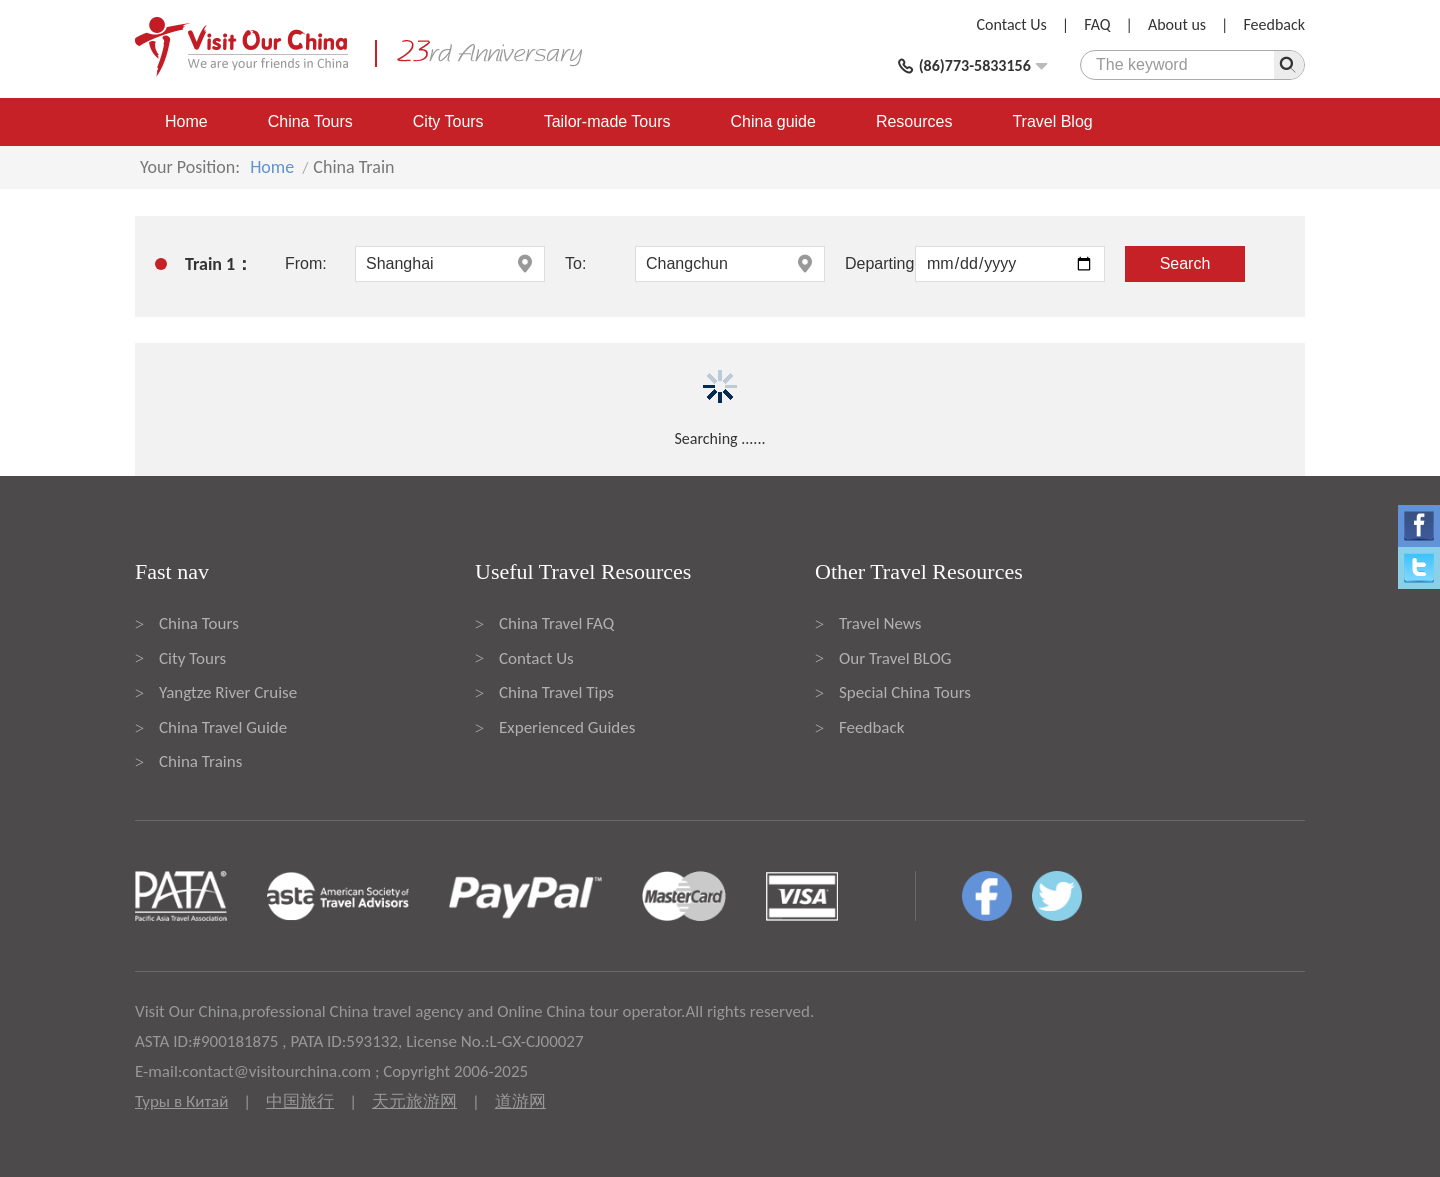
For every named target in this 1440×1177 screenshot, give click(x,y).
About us (1177, 24)
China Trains (200, 761)
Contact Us (1012, 24)
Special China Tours (905, 692)
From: (306, 263)
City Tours (448, 121)
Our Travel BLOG (895, 658)
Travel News (880, 623)
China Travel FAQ (556, 623)
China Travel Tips (556, 692)
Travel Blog (1052, 121)
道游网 (520, 1101)
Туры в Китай (181, 1101)
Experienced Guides (567, 727)
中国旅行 (300, 1101)
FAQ (1097, 24)
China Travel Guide (223, 727)
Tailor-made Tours (607, 121)
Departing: (880, 263)
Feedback (1274, 24)
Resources (914, 121)
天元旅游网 (414, 1101)
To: (575, 263)
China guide (773, 121)
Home (186, 121)
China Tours (310, 121)
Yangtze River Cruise (228, 692)
